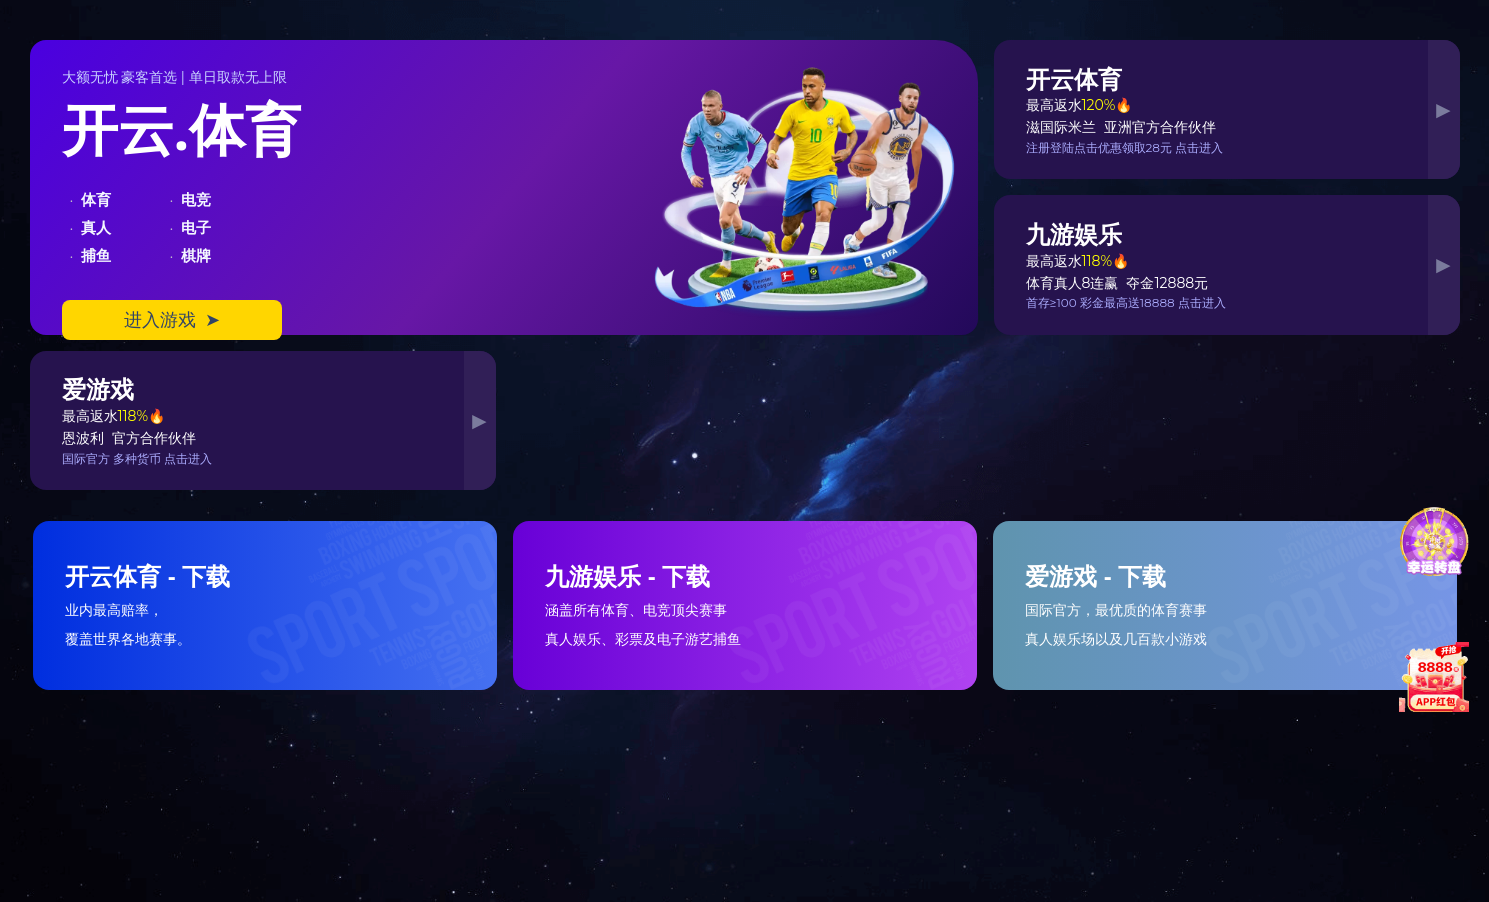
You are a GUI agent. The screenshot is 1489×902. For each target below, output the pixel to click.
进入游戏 (172, 320)
